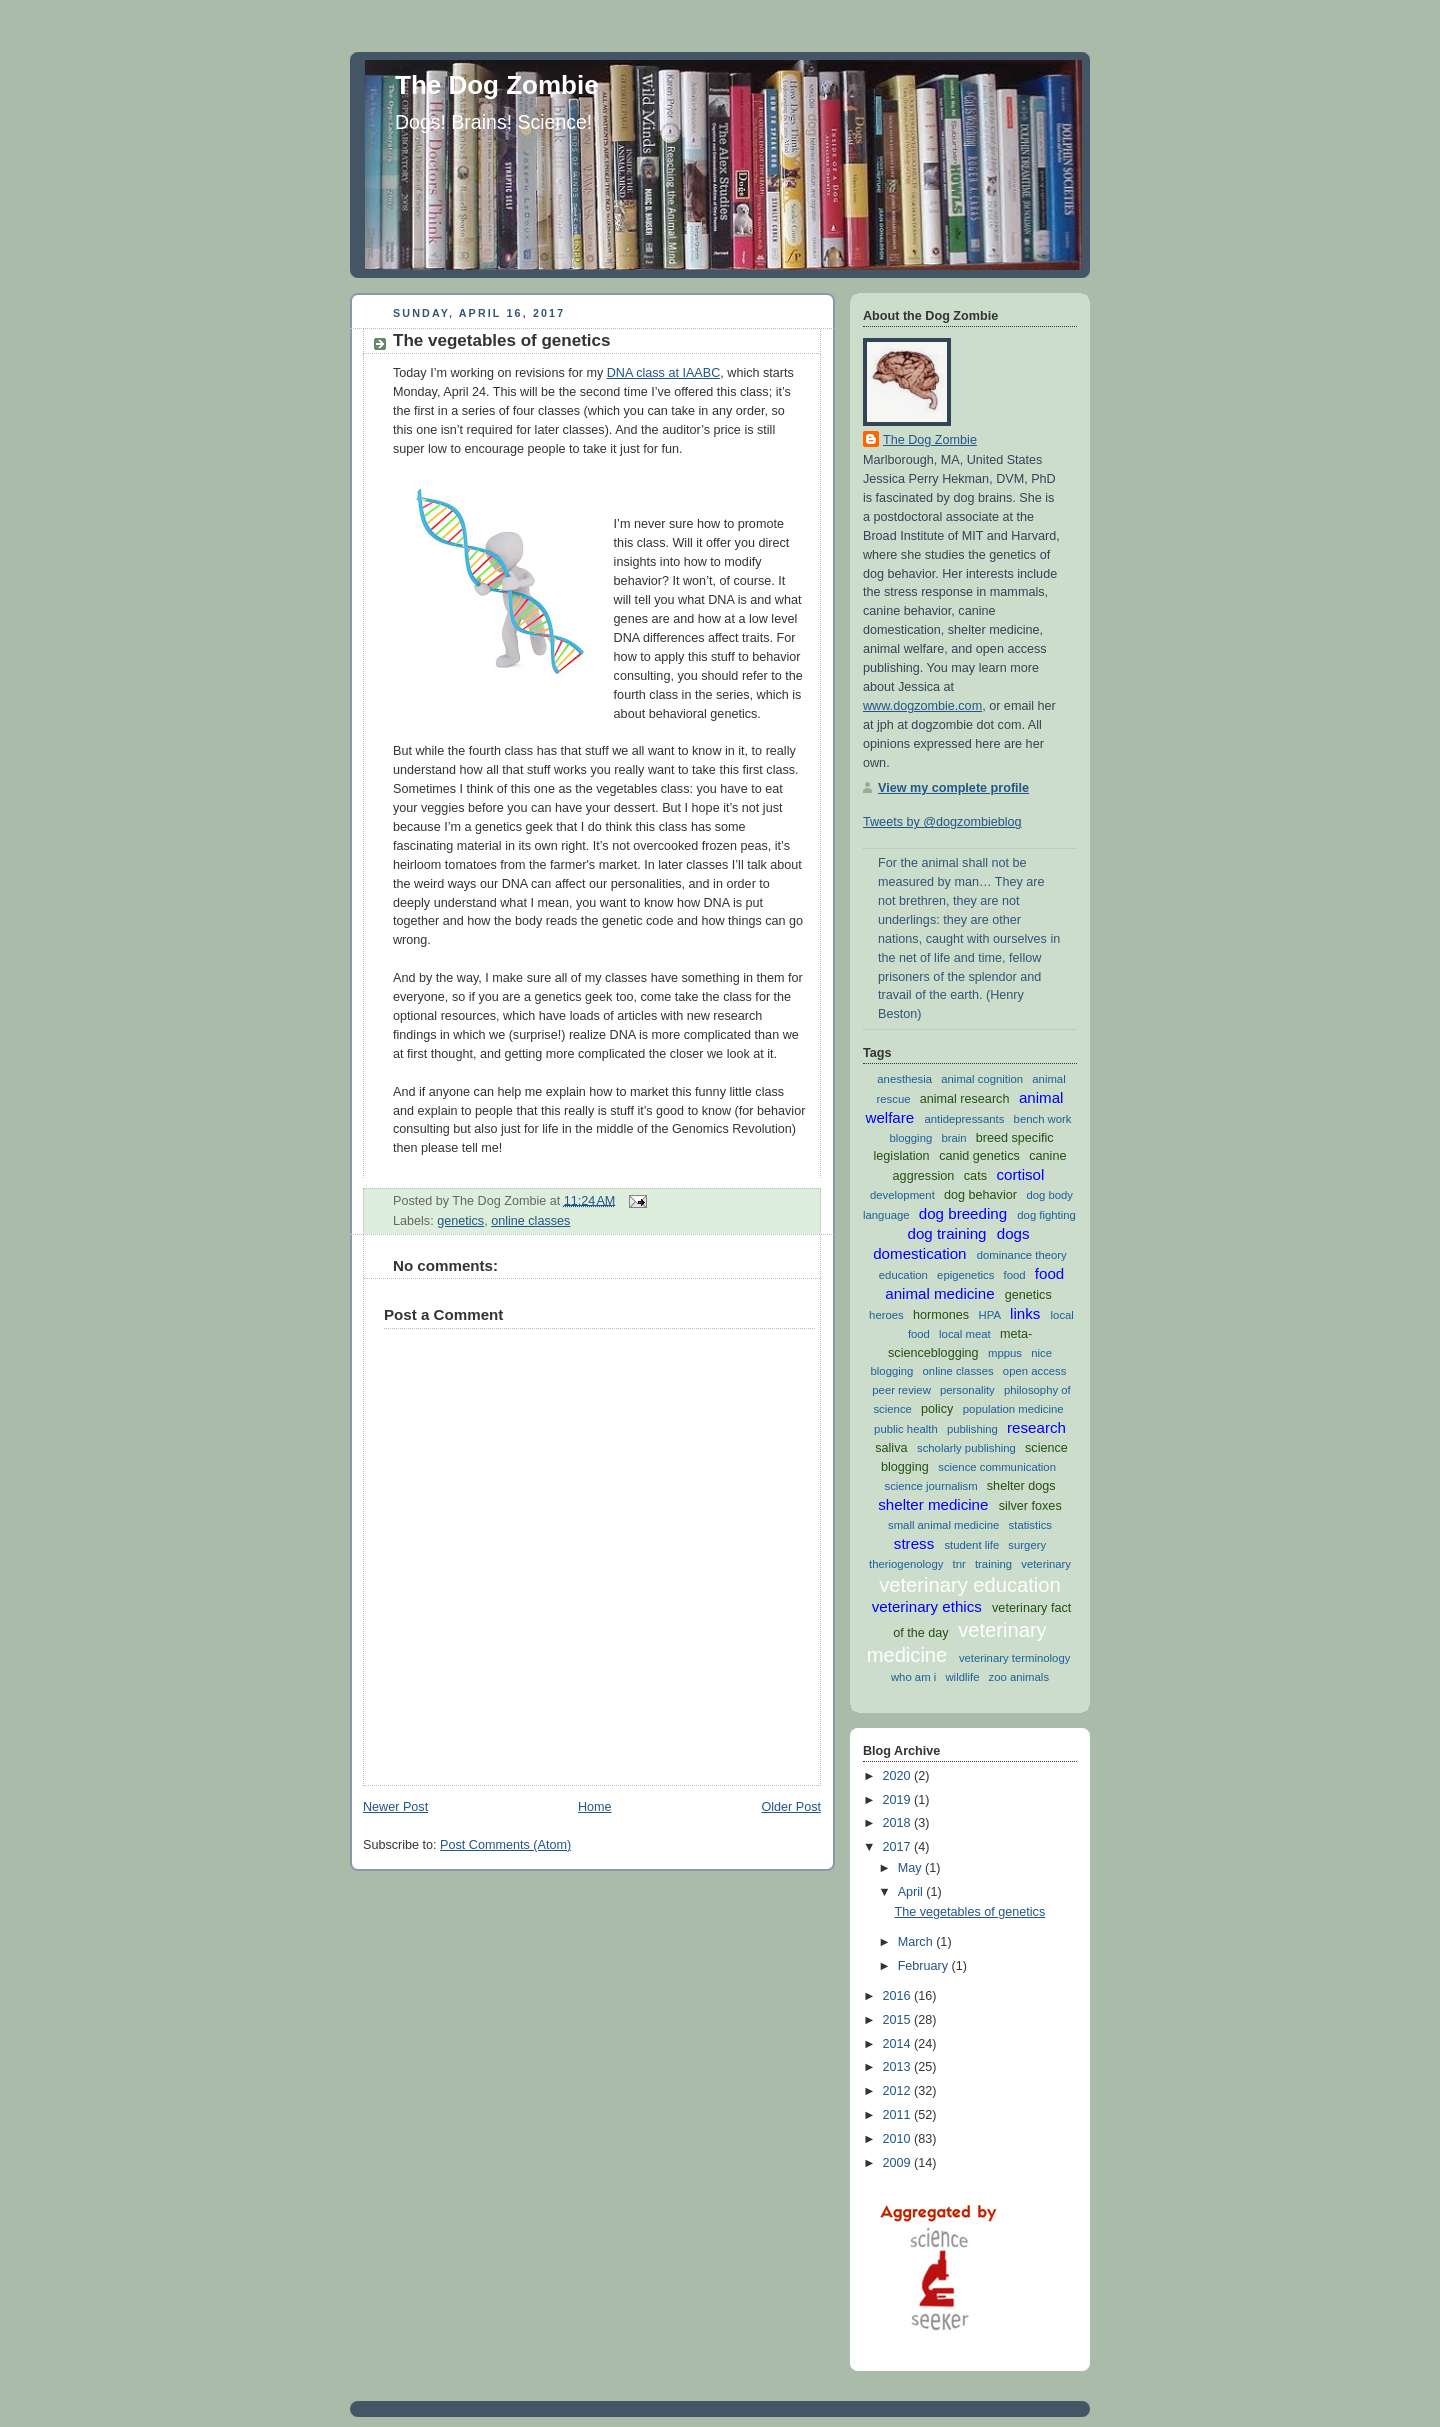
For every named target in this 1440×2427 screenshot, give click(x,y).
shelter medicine (933, 1504)
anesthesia (904, 1079)
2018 (899, 1823)
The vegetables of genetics (502, 340)
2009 (899, 2163)
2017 (899, 1847)
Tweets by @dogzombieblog (942, 822)
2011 (899, 2115)
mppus (1005, 1353)
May (911, 1868)
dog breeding (963, 1213)
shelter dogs (1021, 1486)
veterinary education (970, 1585)
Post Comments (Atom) (505, 1845)
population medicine (1013, 1409)
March (917, 1942)
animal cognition (982, 1079)
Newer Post (395, 1807)
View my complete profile (953, 788)
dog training (946, 1233)
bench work (1043, 1119)
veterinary (1046, 1564)
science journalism (930, 1486)
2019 (899, 1800)
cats (975, 1176)
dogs (1013, 1233)
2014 (899, 2044)
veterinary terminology (1014, 1658)
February (925, 1966)
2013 (899, 2067)
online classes (530, 1221)
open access (1035, 1371)
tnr (959, 1564)
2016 (899, 1996)
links (1025, 1313)
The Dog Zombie (497, 85)
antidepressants (964, 1119)
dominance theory (1022, 1255)
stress (914, 1543)
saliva (891, 1448)
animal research (965, 1099)
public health (906, 1429)
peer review (901, 1390)
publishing (972, 1429)
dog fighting (1046, 1215)
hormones (941, 1315)
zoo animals (1019, 1677)
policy (937, 1409)
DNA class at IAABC (664, 373)
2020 (899, 1776)
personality (967, 1390)
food (1015, 1275)
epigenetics (965, 1275)
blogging (910, 1138)
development (902, 1195)
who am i (913, 1677)
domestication (919, 1253)
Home (595, 1807)
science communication (997, 1467)
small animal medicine (943, 1525)
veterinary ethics (927, 1606)
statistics (1030, 1525)
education (903, 1275)
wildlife (962, 1677)
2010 (899, 2139)
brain (953, 1138)
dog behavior (980, 1195)
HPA (990, 1315)
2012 (899, 2091)
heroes (886, 1315)
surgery (1027, 1545)
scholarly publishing (966, 1448)
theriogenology (906, 1564)
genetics (460, 1221)
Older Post (791, 1807)
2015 (899, 2020)
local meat (965, 1334)
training (993, 1564)
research (1036, 1427)
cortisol (1020, 1174)
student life (971, 1545)
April (912, 1892)
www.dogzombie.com (922, 706)
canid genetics (979, 1156)
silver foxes (1030, 1506)
